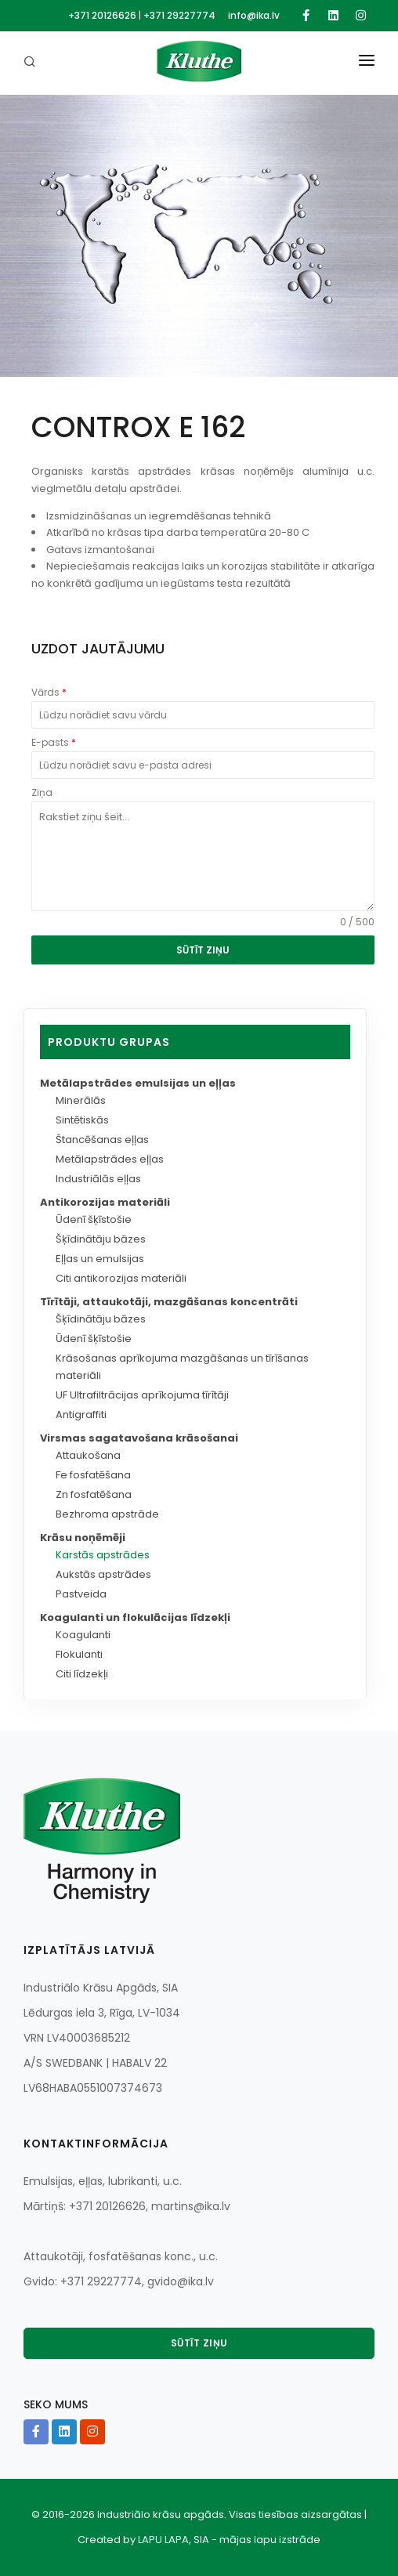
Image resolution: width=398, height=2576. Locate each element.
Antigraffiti (81, 1414)
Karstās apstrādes (103, 1554)
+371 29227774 (179, 15)
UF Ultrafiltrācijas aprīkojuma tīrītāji (142, 1394)
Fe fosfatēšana (93, 1474)
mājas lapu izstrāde (269, 2539)
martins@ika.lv (190, 2206)
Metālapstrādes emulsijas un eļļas (138, 1083)
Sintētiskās (82, 1120)
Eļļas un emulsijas (100, 1258)
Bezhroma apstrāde (107, 1514)
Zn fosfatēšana (94, 1494)
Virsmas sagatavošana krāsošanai (139, 1438)
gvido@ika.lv (180, 2281)
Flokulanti (79, 1654)
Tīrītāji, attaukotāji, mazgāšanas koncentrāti (169, 1301)
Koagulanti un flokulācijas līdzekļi (135, 1617)
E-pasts (53, 742)
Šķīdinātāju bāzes (101, 1239)
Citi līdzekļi (82, 1673)
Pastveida (81, 1593)
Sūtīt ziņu (199, 2343)
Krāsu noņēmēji (82, 1537)
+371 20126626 (102, 15)
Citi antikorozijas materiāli (121, 1278)
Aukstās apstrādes (103, 1574)
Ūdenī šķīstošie (94, 1219)
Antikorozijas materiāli (105, 1202)
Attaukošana (88, 1455)
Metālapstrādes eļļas (110, 1159)
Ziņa (41, 792)
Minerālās (81, 1100)
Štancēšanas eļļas (102, 1139)
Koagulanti (83, 1634)
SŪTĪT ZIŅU (203, 950)
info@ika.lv (254, 15)
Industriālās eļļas (98, 1178)
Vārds (49, 692)
